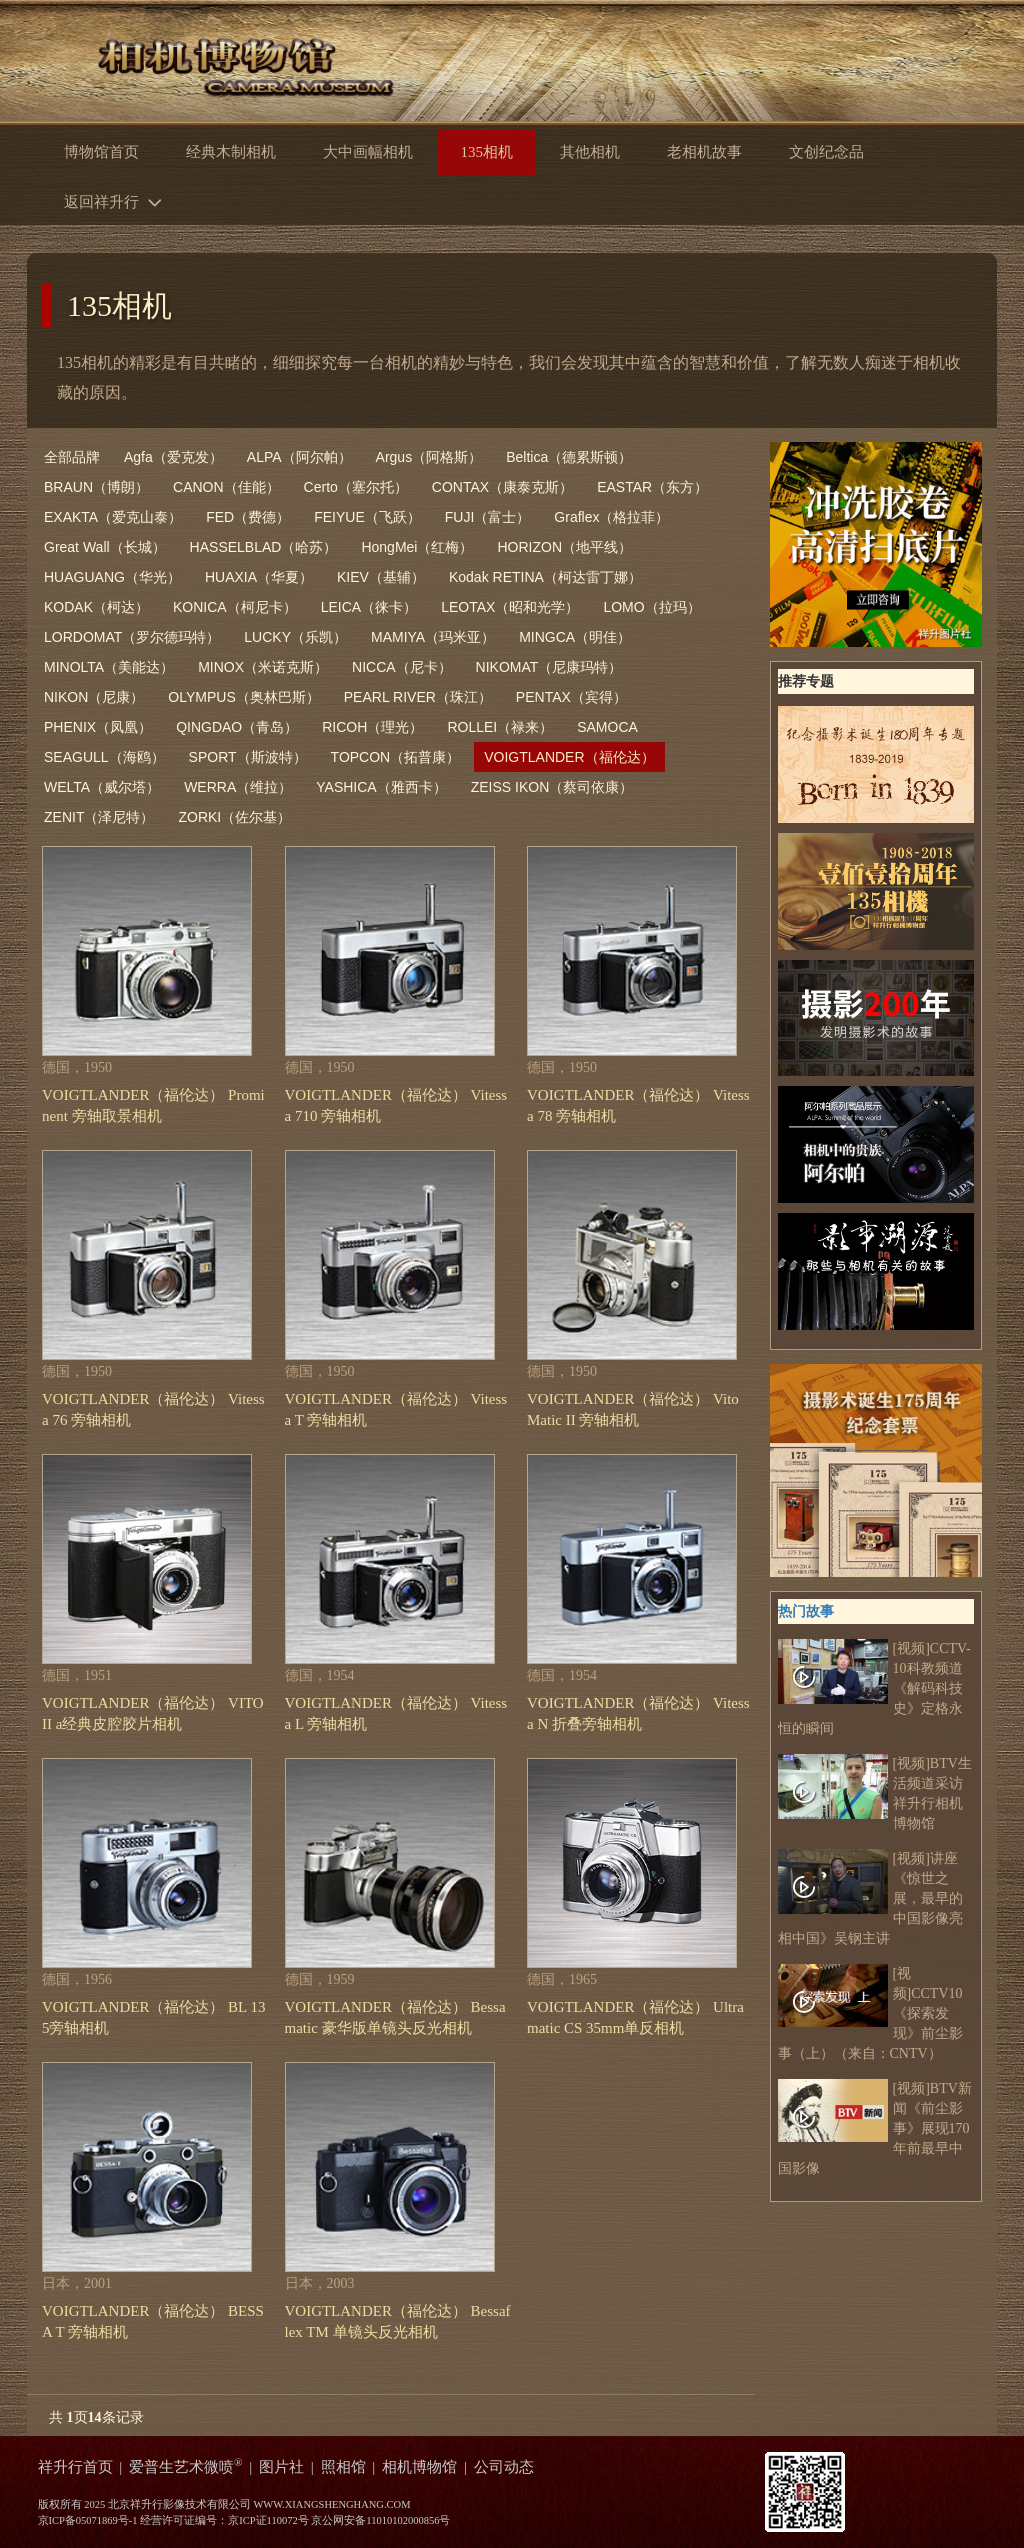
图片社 (281, 2467)
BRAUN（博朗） (96, 487)
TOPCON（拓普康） (396, 757)
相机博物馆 (419, 2467)
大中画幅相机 (368, 152)
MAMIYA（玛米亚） (433, 637)
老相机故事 (704, 152)
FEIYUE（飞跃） (367, 517)
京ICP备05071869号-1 (88, 2520)
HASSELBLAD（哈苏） (264, 547)
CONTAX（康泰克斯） (502, 487)
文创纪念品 (826, 152)
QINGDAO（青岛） (237, 727)
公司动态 (504, 2467)
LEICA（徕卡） (369, 607)
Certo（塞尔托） (356, 487)
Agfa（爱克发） (173, 457)
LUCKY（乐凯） (295, 637)
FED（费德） (248, 517)
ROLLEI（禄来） (500, 727)
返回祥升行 (117, 200)
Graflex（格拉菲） (611, 517)
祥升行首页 (75, 2467)
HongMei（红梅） (417, 547)
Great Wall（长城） (105, 547)
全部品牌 (72, 457)
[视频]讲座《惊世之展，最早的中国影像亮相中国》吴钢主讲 (870, 1897)
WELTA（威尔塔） (102, 787)
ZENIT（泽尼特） (99, 817)
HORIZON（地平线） (564, 547)
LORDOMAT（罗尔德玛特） (132, 637)
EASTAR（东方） (652, 487)
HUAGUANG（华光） (112, 577)
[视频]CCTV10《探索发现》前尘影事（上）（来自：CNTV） (870, 2012)
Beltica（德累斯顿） (569, 457)
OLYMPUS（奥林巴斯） (243, 697)
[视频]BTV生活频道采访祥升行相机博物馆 (875, 1792)
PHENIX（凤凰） (98, 727)
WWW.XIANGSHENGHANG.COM (331, 2504)
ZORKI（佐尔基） (234, 817)
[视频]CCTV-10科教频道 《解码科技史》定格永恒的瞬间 (874, 1687)
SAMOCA (607, 727)
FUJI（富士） (488, 517)
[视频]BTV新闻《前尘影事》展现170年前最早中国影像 (875, 2127)
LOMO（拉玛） (651, 607)
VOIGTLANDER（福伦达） (569, 757)
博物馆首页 (101, 152)
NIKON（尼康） (94, 697)
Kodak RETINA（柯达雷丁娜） (545, 577)
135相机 (119, 305)
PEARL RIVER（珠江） (418, 697)
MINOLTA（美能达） (109, 667)
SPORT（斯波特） (248, 757)
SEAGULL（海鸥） (104, 757)
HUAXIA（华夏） (259, 577)
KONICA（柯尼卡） (235, 607)
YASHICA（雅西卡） (381, 787)
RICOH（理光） (372, 727)
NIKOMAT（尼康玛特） (549, 667)
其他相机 (590, 152)
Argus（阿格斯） (429, 457)
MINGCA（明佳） (575, 637)
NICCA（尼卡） (402, 667)
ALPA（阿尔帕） (299, 457)
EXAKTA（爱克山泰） (113, 517)
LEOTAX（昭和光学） (510, 607)
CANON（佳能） (226, 487)
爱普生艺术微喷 (186, 2467)
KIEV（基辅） (381, 577)
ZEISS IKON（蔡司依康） (552, 787)
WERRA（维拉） (238, 787)
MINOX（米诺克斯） (263, 667)
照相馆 (343, 2467)
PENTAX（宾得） (571, 697)
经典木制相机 (231, 152)
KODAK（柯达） (96, 607)
